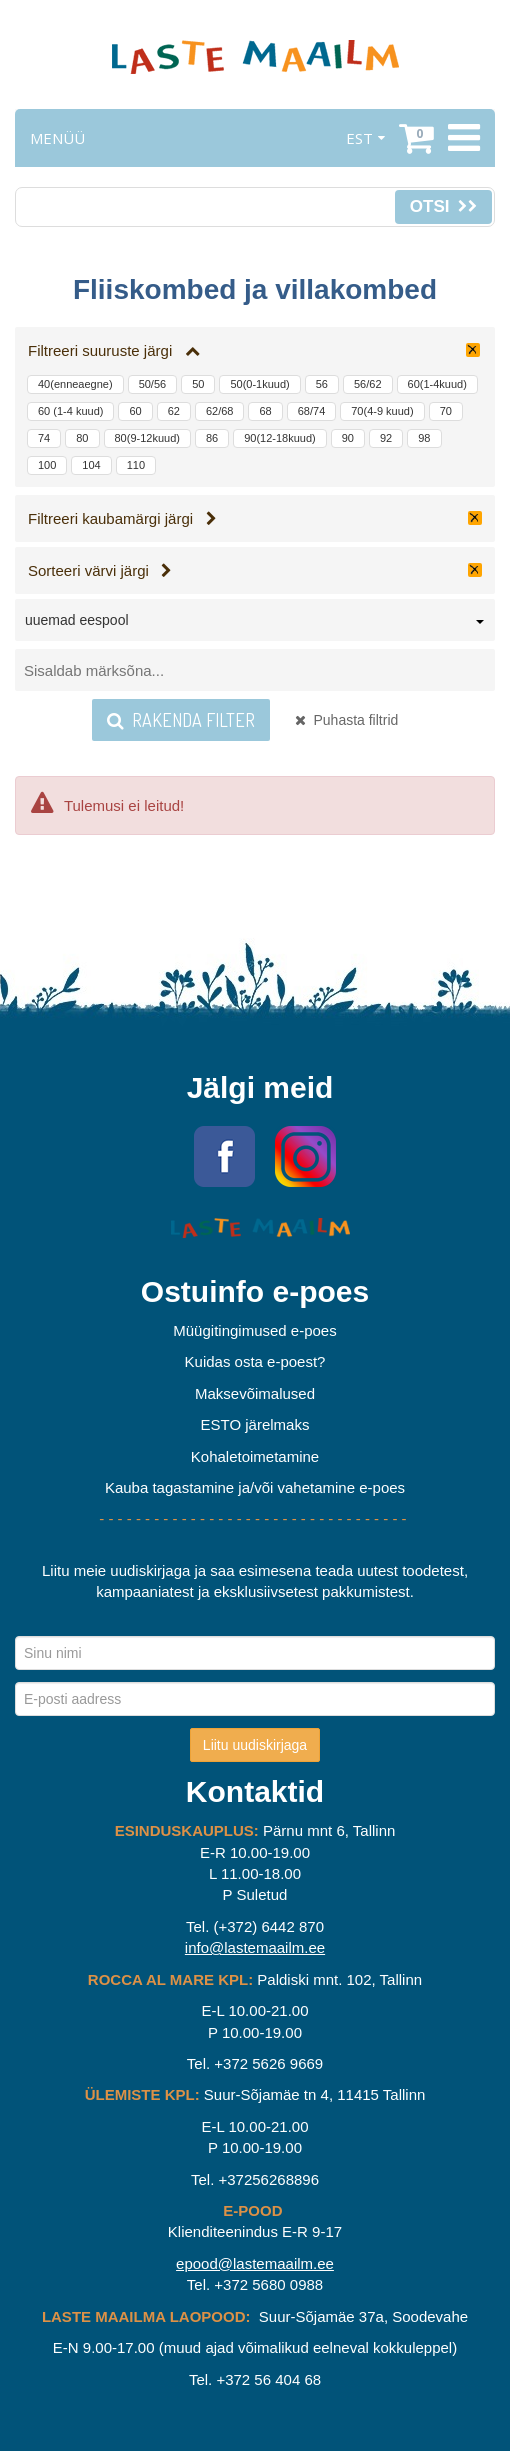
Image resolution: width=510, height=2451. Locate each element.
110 (136, 465)
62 (174, 411)
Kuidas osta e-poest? (255, 1361)
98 (424, 438)
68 (265, 411)
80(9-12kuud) (147, 438)
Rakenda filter (181, 720)
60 (135, 411)
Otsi (443, 206)
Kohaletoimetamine (255, 1456)
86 (212, 438)
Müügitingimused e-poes (254, 1330)
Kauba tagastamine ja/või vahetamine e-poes (255, 1487)
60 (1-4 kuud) (70, 411)
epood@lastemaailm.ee (255, 2263)
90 (348, 438)
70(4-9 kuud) (382, 411)
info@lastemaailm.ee (255, 1947)
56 (322, 384)
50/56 (153, 384)
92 (386, 438)
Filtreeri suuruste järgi (114, 350)
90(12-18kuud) (280, 438)
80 (82, 438)
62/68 (220, 411)
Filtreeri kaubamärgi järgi (122, 518)
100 (47, 465)
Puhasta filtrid (347, 720)
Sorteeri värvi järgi (100, 570)
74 (44, 438)
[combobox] (255, 624)
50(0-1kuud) (259, 384)
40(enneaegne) (75, 384)
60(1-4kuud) (437, 384)
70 (446, 411)
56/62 (368, 384)
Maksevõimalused (255, 1393)
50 (198, 384)
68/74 (312, 411)
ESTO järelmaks (255, 1424)
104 (91, 465)
